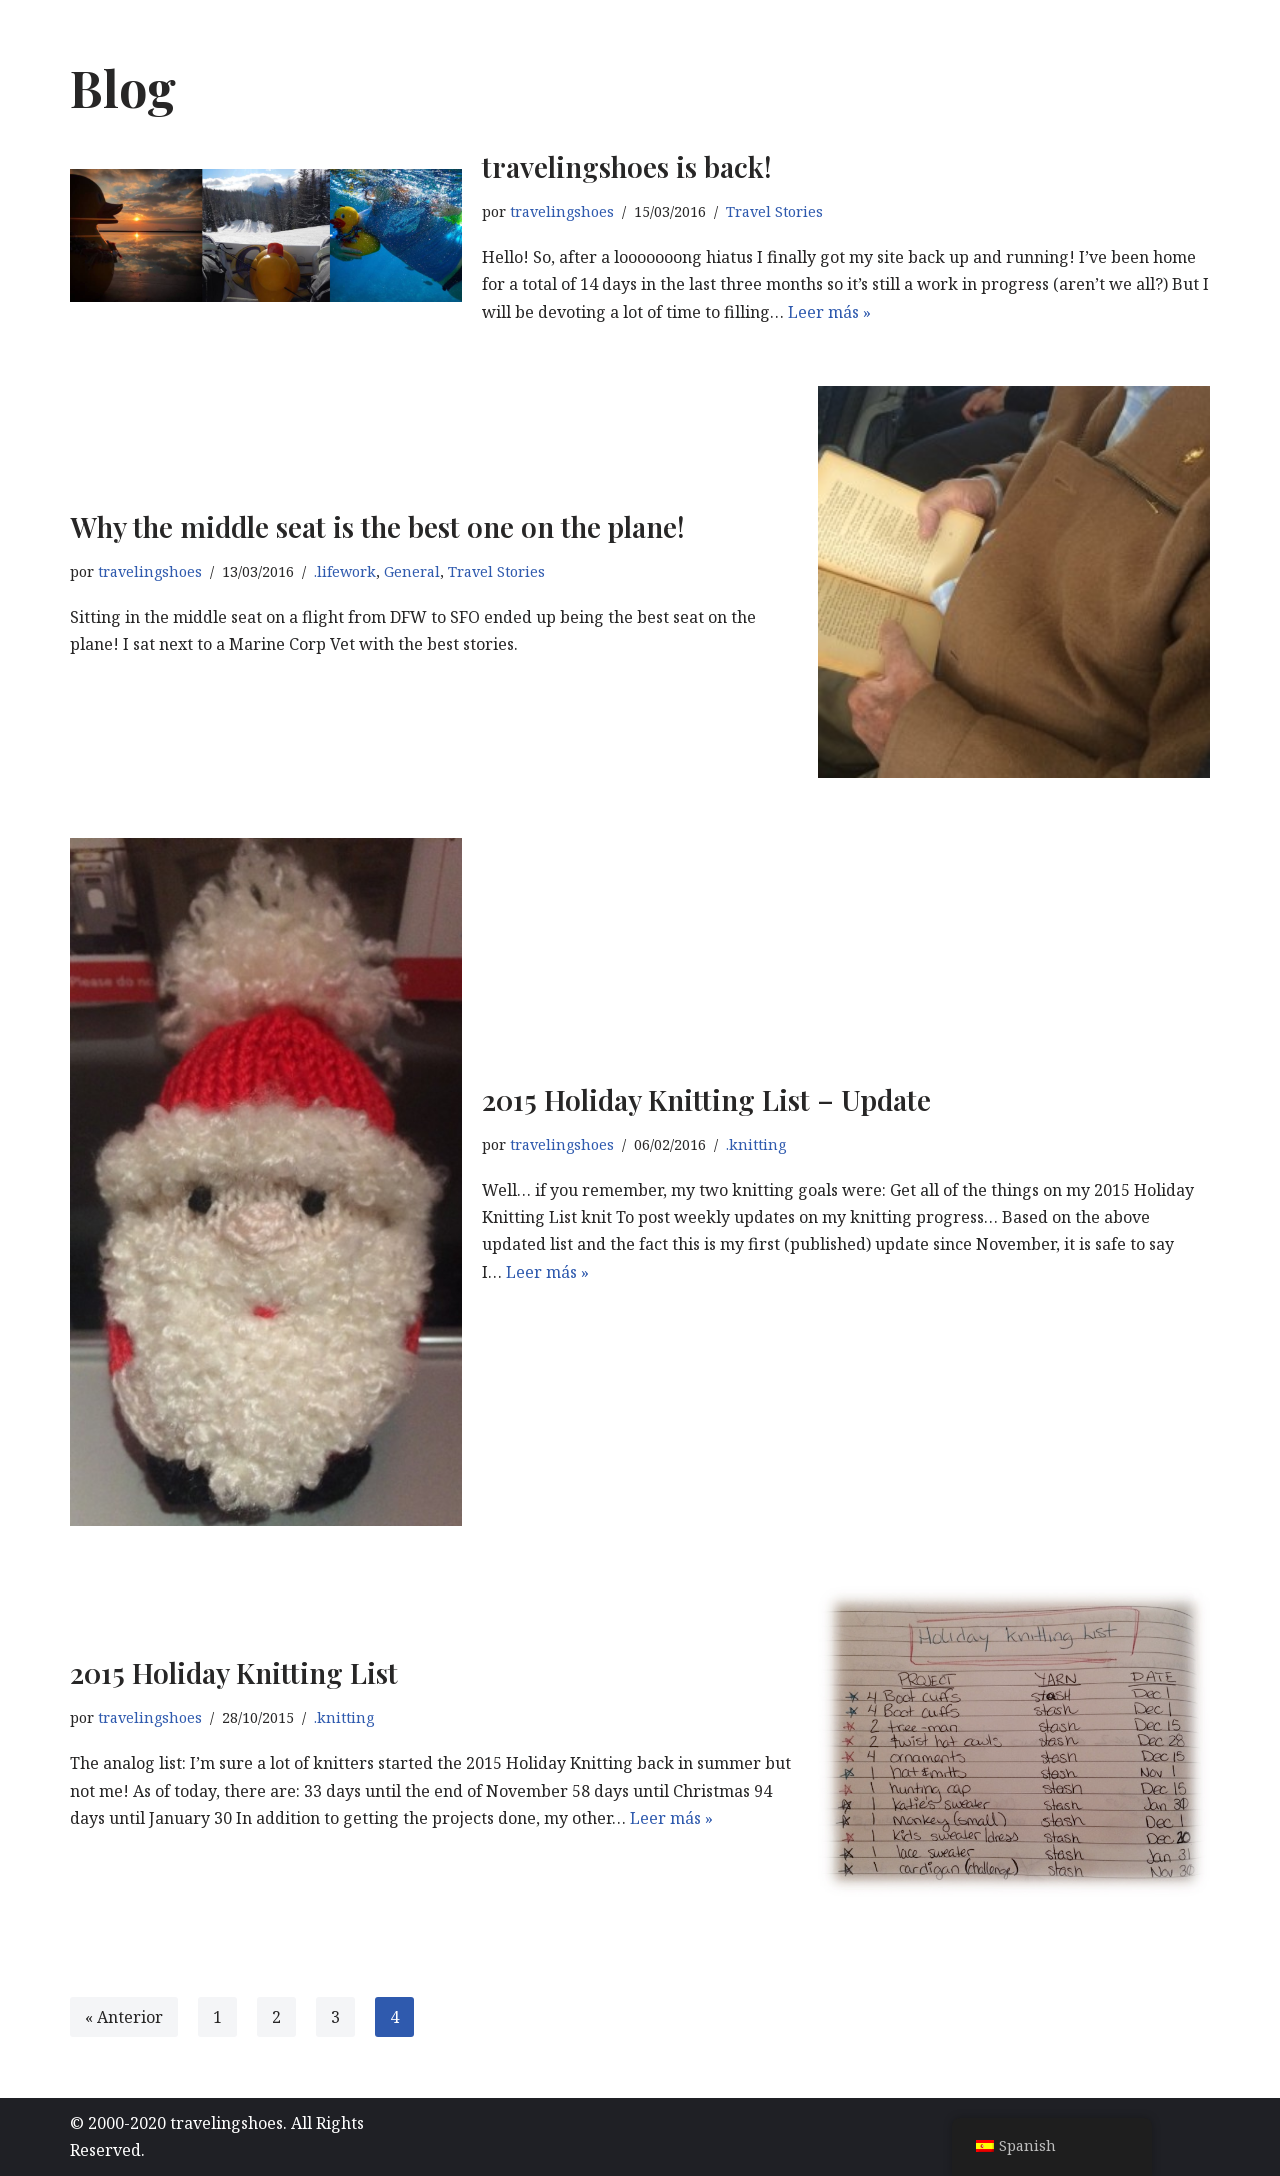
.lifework (345, 571)
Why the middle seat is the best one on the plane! (377, 526)
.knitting (756, 1144)
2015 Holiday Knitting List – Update (710, 1099)
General (412, 571)
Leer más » (829, 312)
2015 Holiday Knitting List (234, 1672)
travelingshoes (562, 211)
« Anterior (124, 2017)
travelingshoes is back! (627, 166)
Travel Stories (774, 211)
